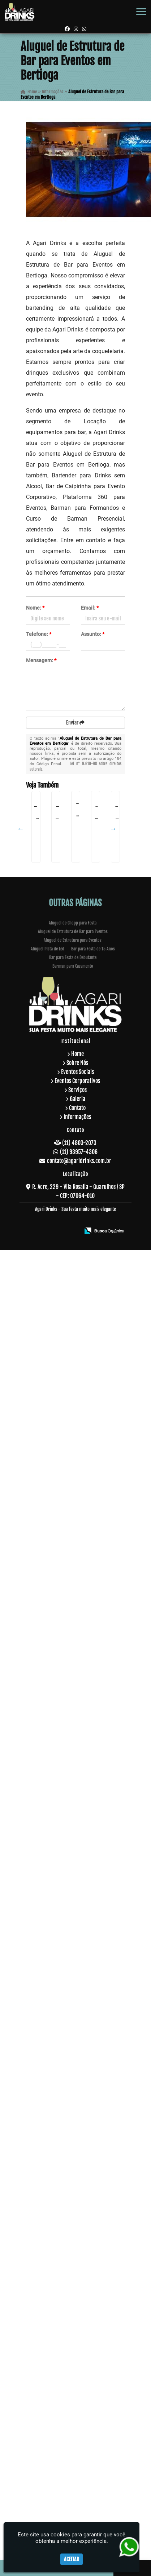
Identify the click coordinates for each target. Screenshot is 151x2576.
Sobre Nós (77, 2338)
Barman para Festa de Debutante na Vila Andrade (51, 1294)
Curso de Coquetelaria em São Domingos (50, 1887)
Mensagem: (41, 660)
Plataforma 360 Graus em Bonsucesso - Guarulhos (51, 1146)
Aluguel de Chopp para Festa (72, 2198)
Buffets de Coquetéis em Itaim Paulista (50, 1975)
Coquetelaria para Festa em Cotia (51, 1670)
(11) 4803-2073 (79, 2418)
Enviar (75, 722)
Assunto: (92, 634)
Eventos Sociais (77, 2347)
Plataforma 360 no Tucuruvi (51, 1594)
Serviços (77, 2365)
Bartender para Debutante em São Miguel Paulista (50, 1521)
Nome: (35, 608)
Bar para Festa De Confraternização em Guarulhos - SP (51, 1446)
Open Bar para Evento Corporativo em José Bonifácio (51, 1736)
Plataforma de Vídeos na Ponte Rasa (50, 1068)
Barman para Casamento (72, 2241)
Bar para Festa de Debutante (72, 2233)
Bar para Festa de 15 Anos (93, 2224)
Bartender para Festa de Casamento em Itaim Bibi (50, 1373)
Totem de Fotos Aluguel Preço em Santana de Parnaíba (51, 2054)
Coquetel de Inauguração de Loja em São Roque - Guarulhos (50, 919)
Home (77, 2329)
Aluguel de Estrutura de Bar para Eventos (73, 2207)
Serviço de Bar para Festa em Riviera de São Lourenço (51, 1206)
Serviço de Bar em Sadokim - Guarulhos (51, 1811)
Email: (90, 608)
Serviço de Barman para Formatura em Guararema (50, 979)
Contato (77, 2383)
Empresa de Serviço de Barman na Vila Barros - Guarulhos (50, 841)
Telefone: (38, 634)
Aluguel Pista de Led (47, 2224)
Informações (77, 2392)
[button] (141, 11)
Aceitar (71, 2559)
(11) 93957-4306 (79, 2427)
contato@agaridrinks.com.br (79, 2436)
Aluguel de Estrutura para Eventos (73, 2215)
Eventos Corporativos (77, 2356)
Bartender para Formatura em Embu (50, 2127)
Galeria (77, 2374)
